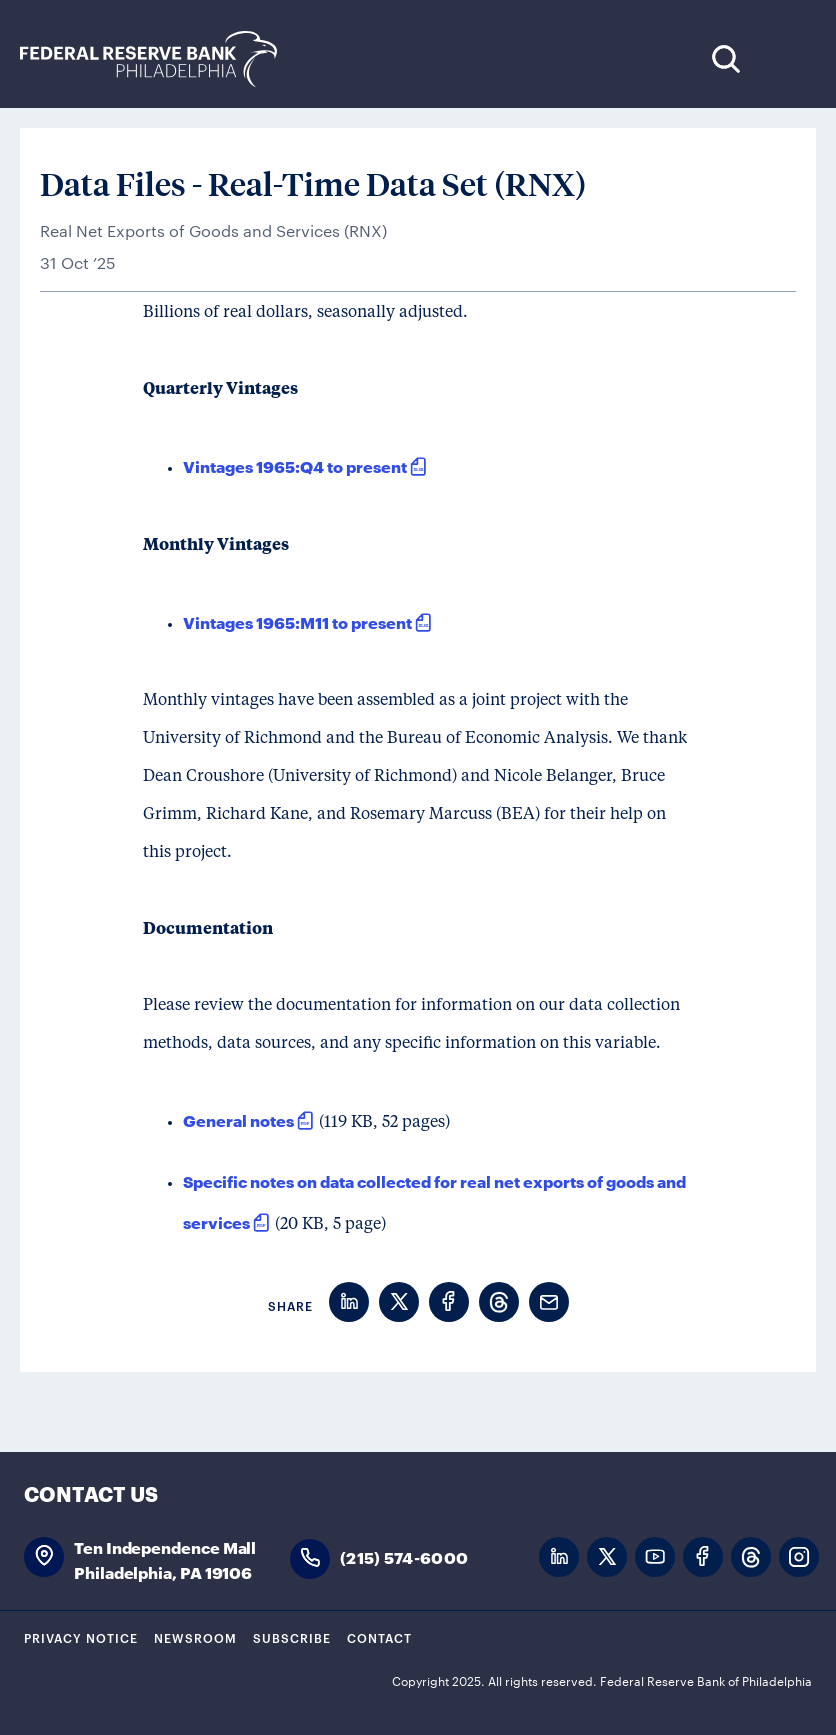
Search (725, 58)
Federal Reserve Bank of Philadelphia (159, 59)
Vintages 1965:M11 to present (297, 621)
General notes (238, 1119)
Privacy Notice (81, 1637)
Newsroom (195, 1637)
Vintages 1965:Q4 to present (295, 465)
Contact (379, 1637)
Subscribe (292, 1637)
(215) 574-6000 (404, 1556)
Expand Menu (786, 58)
